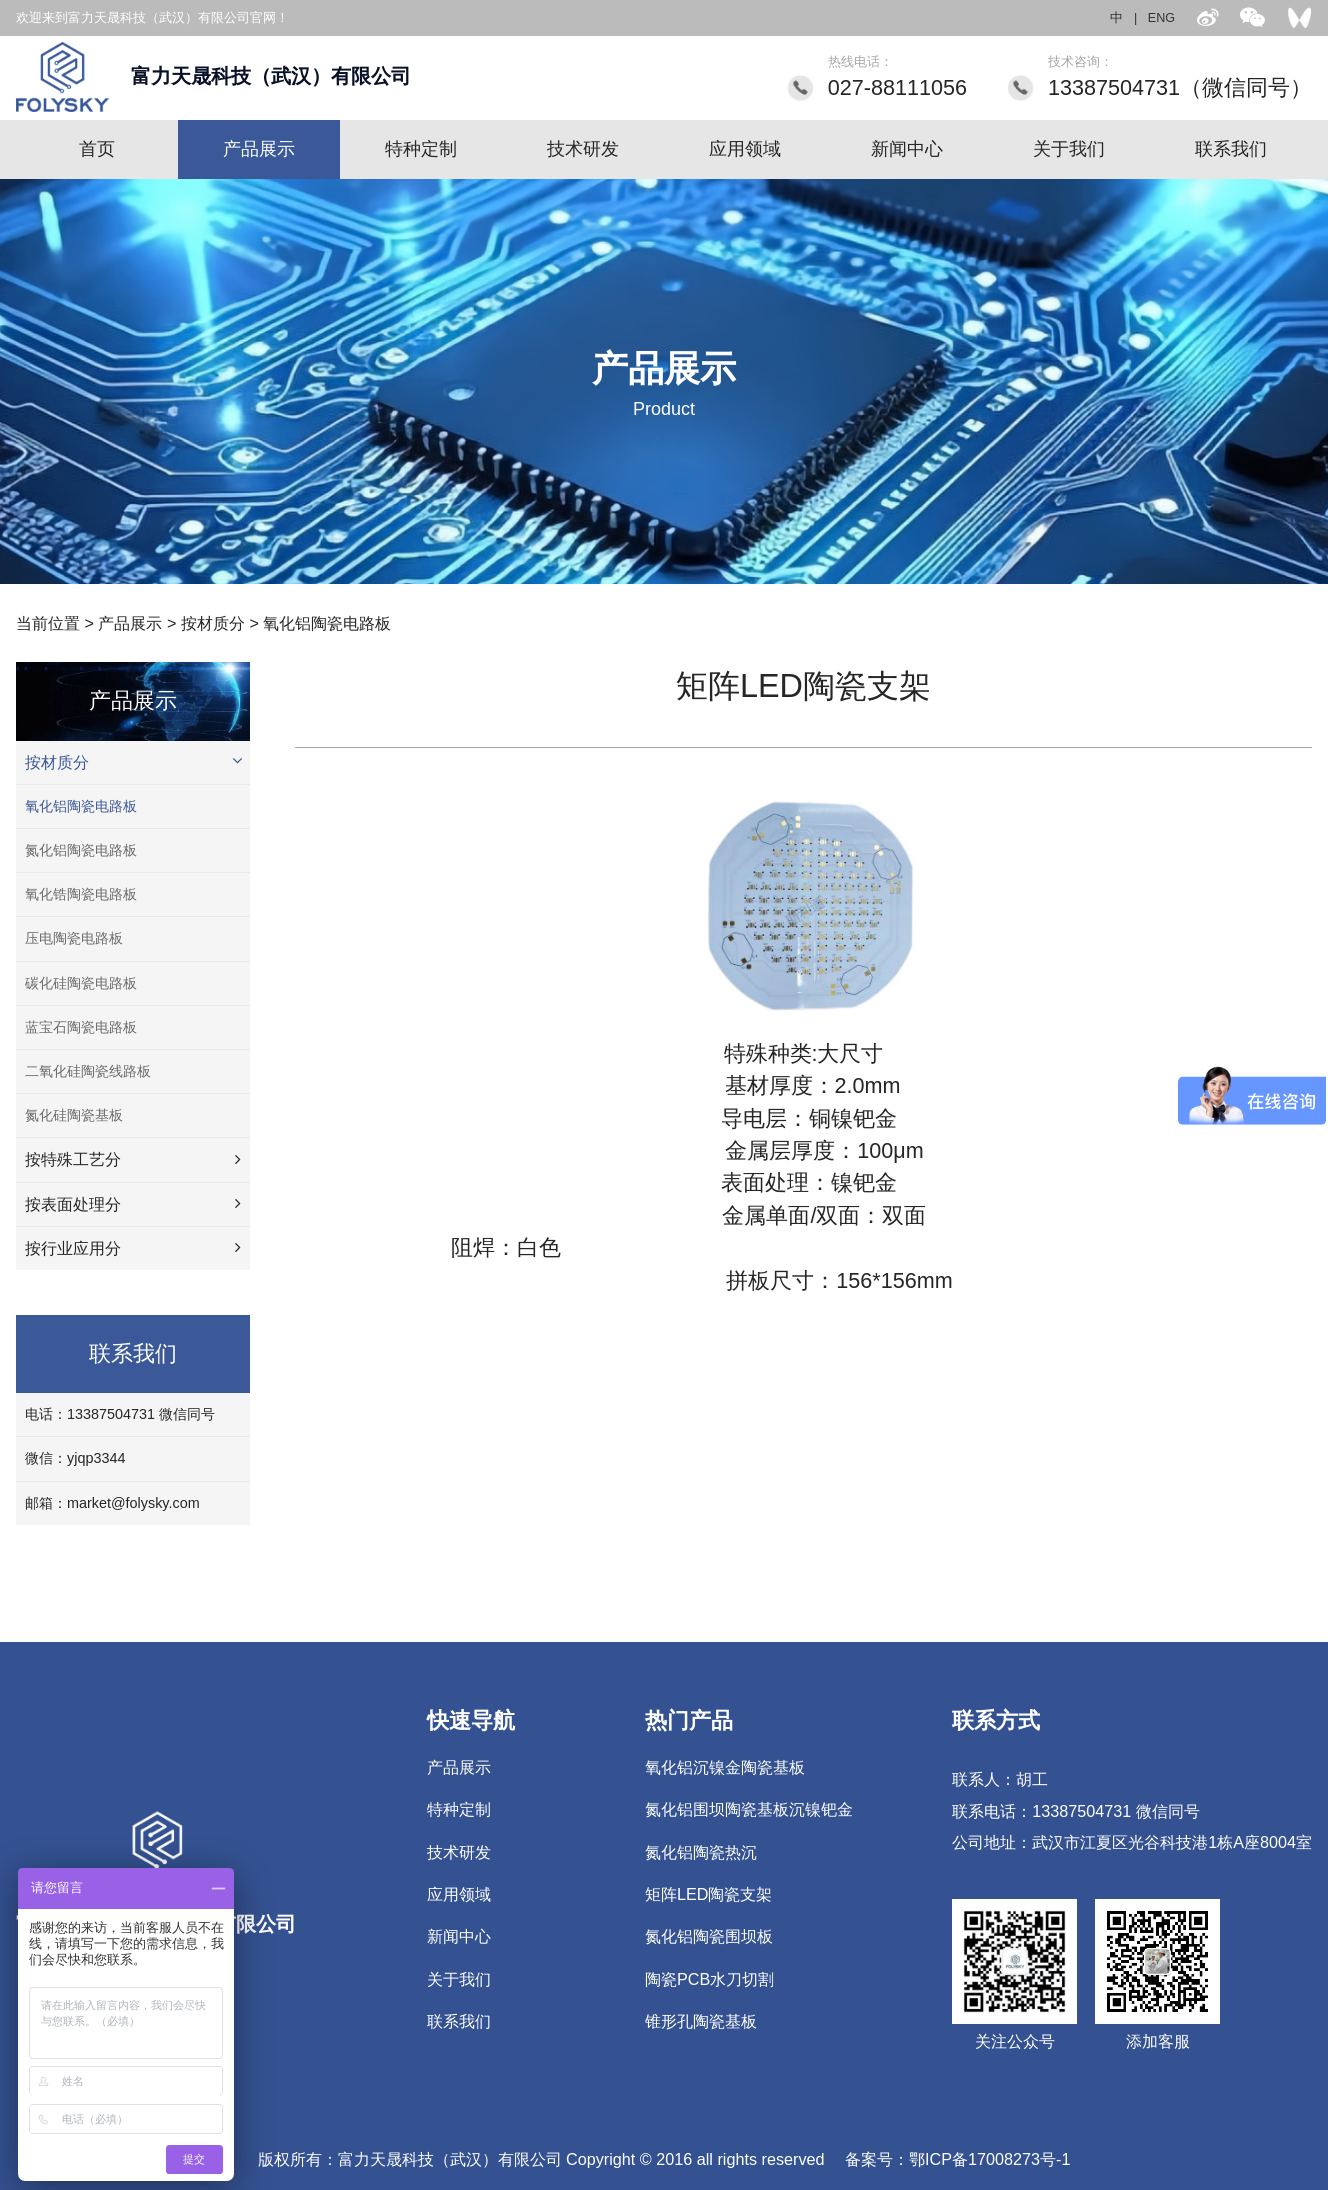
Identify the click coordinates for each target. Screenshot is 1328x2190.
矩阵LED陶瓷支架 (709, 1894)
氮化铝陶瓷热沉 (701, 1852)
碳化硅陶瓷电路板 (81, 983)
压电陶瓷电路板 (74, 938)
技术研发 (583, 149)
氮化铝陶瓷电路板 (81, 850)
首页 (97, 149)
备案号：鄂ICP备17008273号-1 (957, 2159)
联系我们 (1231, 149)
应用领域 (745, 149)
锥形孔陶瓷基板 (701, 2021)
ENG (1161, 18)
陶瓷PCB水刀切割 (709, 1979)
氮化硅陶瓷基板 (74, 1115)
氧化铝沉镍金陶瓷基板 (725, 1767)
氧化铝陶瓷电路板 (327, 623)
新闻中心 (907, 149)
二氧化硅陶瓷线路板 (88, 1071)
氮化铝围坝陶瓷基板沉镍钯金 (749, 1809)
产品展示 (259, 149)
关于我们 (1069, 149)
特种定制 (421, 149)
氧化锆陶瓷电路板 (81, 894)
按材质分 (213, 623)
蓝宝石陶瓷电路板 (81, 1027)
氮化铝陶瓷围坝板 (709, 1936)
